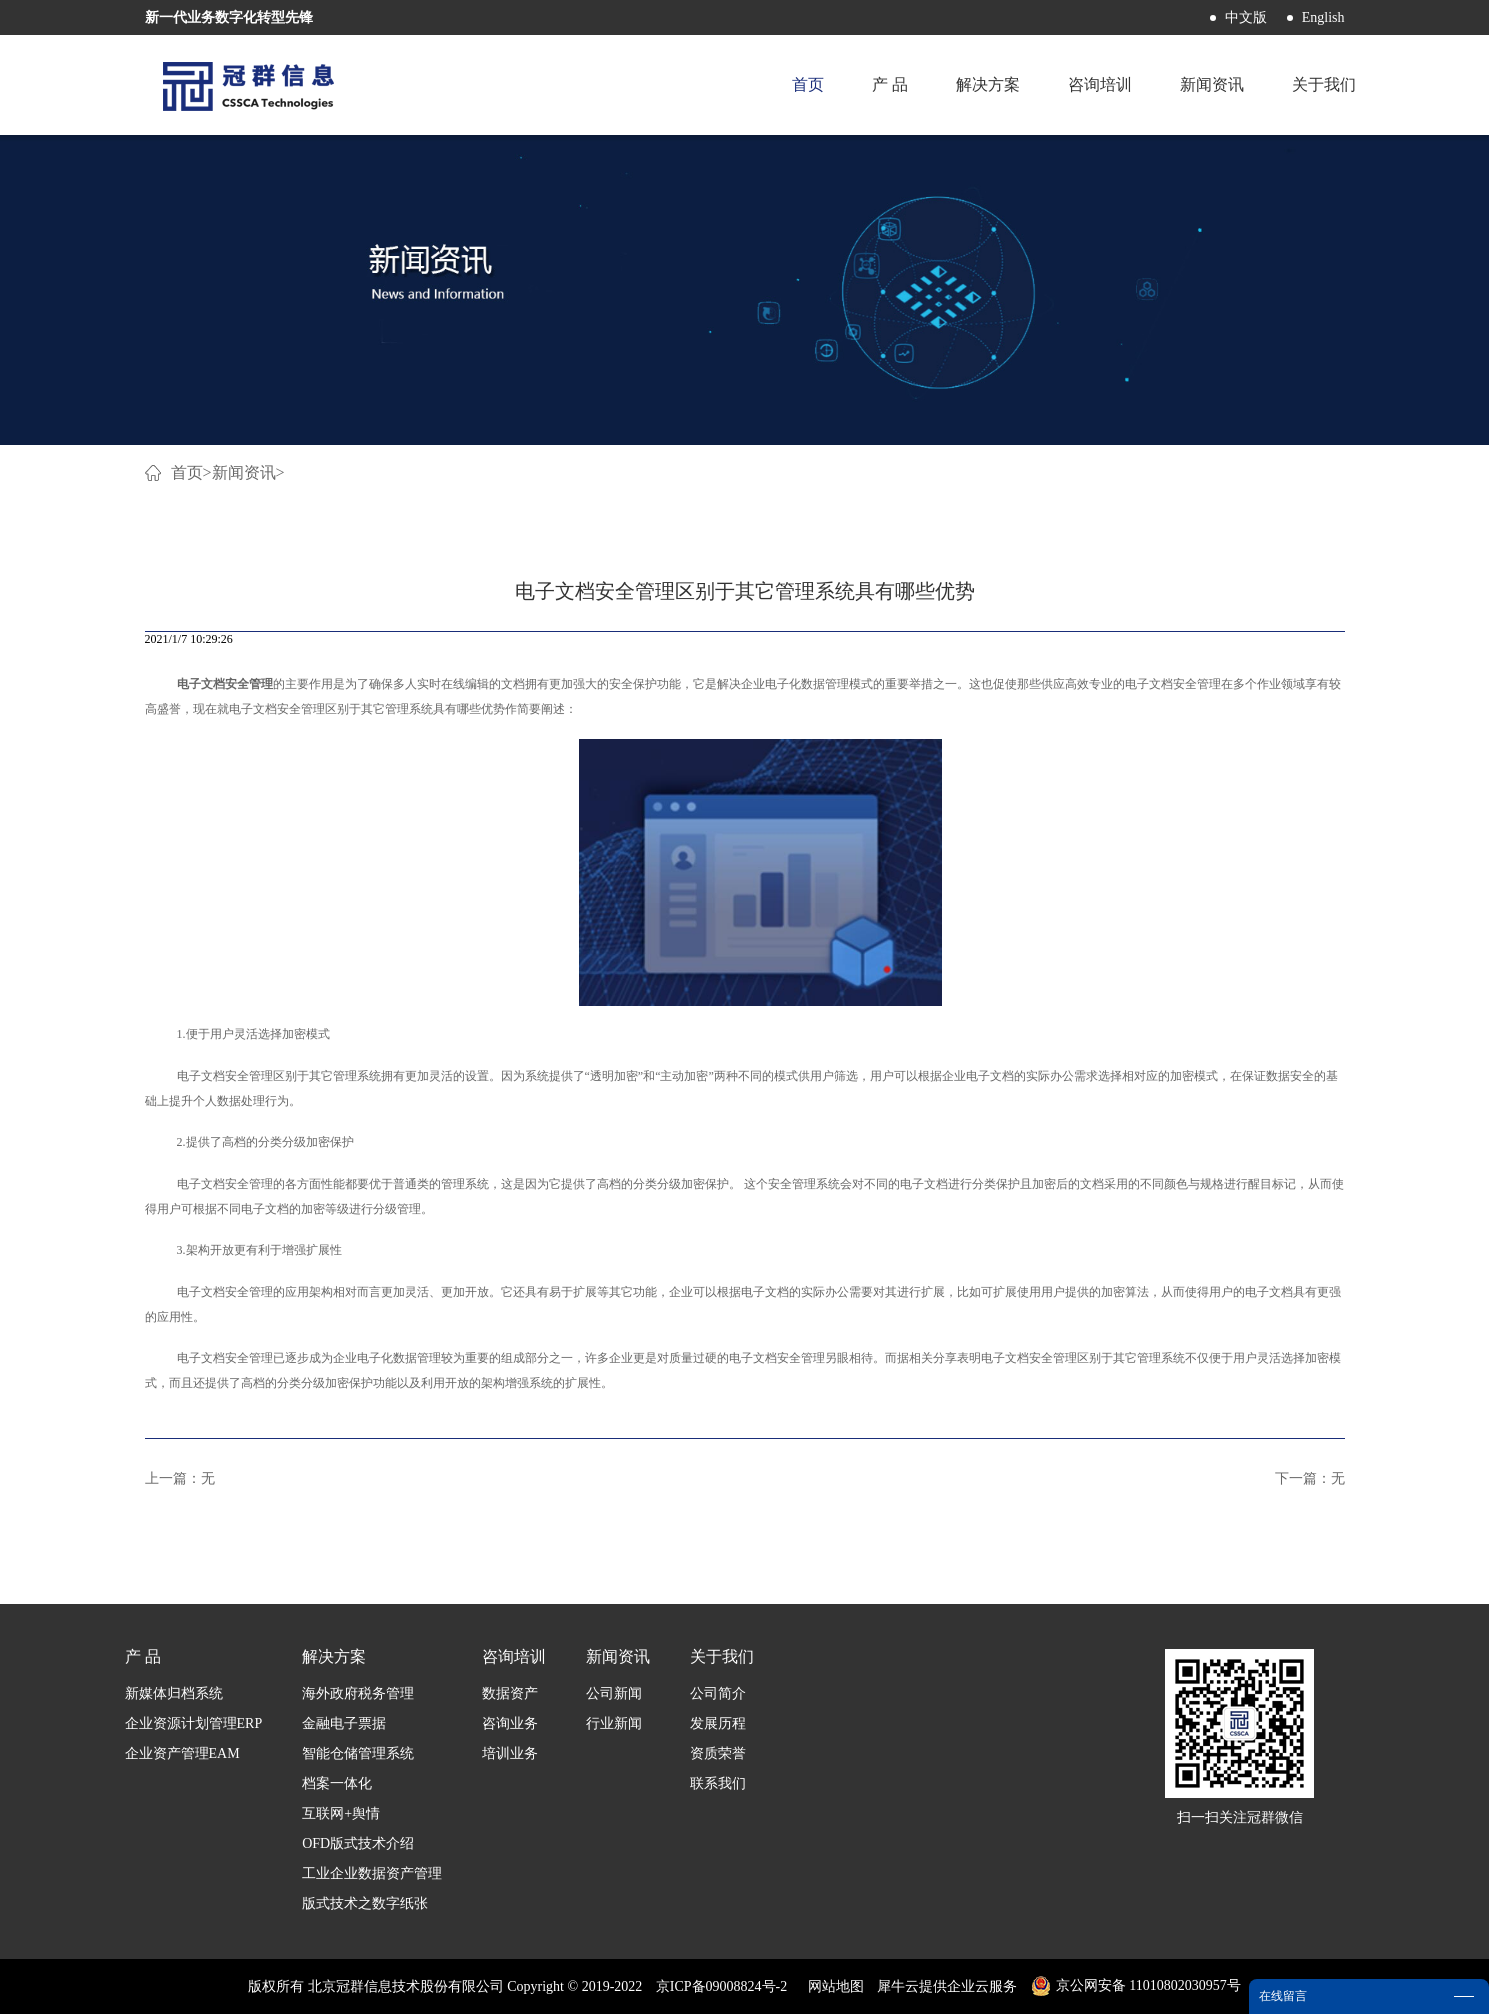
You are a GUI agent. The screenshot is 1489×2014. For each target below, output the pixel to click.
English (1323, 17)
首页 (808, 84)
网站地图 (832, 1986)
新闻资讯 (244, 472)
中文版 (1246, 17)
